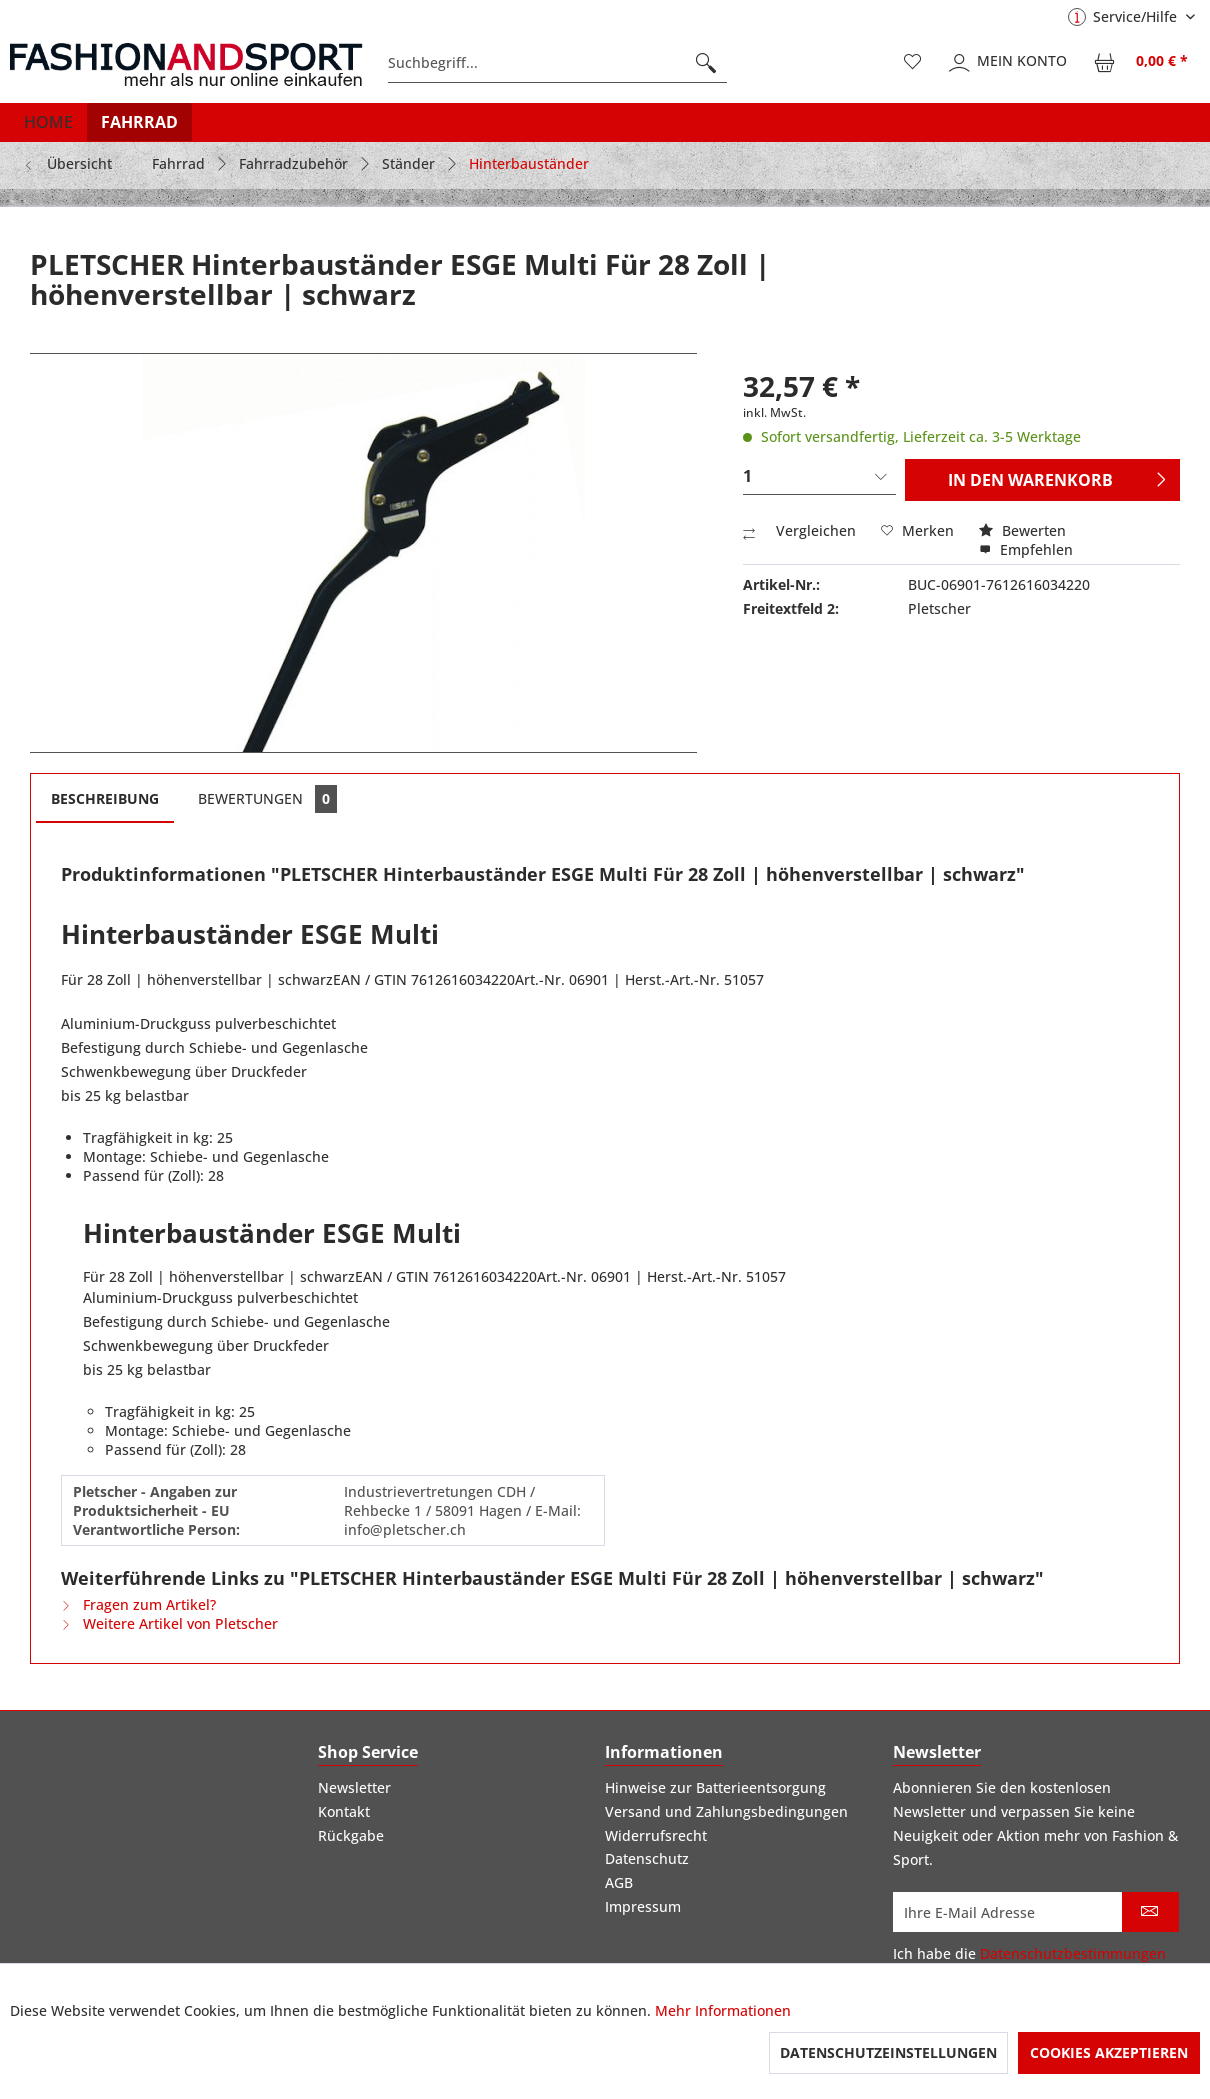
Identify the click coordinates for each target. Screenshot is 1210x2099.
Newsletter (354, 1787)
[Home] (48, 122)
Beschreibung (105, 798)
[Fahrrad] (139, 122)
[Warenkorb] (1142, 63)
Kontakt (344, 1811)
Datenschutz (647, 1858)
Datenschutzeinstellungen (888, 2052)
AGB (619, 1882)
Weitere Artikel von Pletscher (169, 1623)
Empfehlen (1026, 549)
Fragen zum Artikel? (138, 1604)
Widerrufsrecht (656, 1835)
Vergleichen (799, 530)
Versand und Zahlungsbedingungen (726, 1811)
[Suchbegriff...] (557, 63)
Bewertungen (267, 799)
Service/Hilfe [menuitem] (1124, 16)
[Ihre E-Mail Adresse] (1008, 1912)
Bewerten (1022, 530)
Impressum (643, 1906)
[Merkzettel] (913, 63)
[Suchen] (706, 63)
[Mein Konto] (1009, 63)
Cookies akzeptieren (1109, 2052)
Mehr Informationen (723, 2010)
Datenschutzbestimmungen (1073, 1953)
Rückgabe (351, 1835)
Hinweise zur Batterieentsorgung (715, 1787)
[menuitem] (557, 63)
